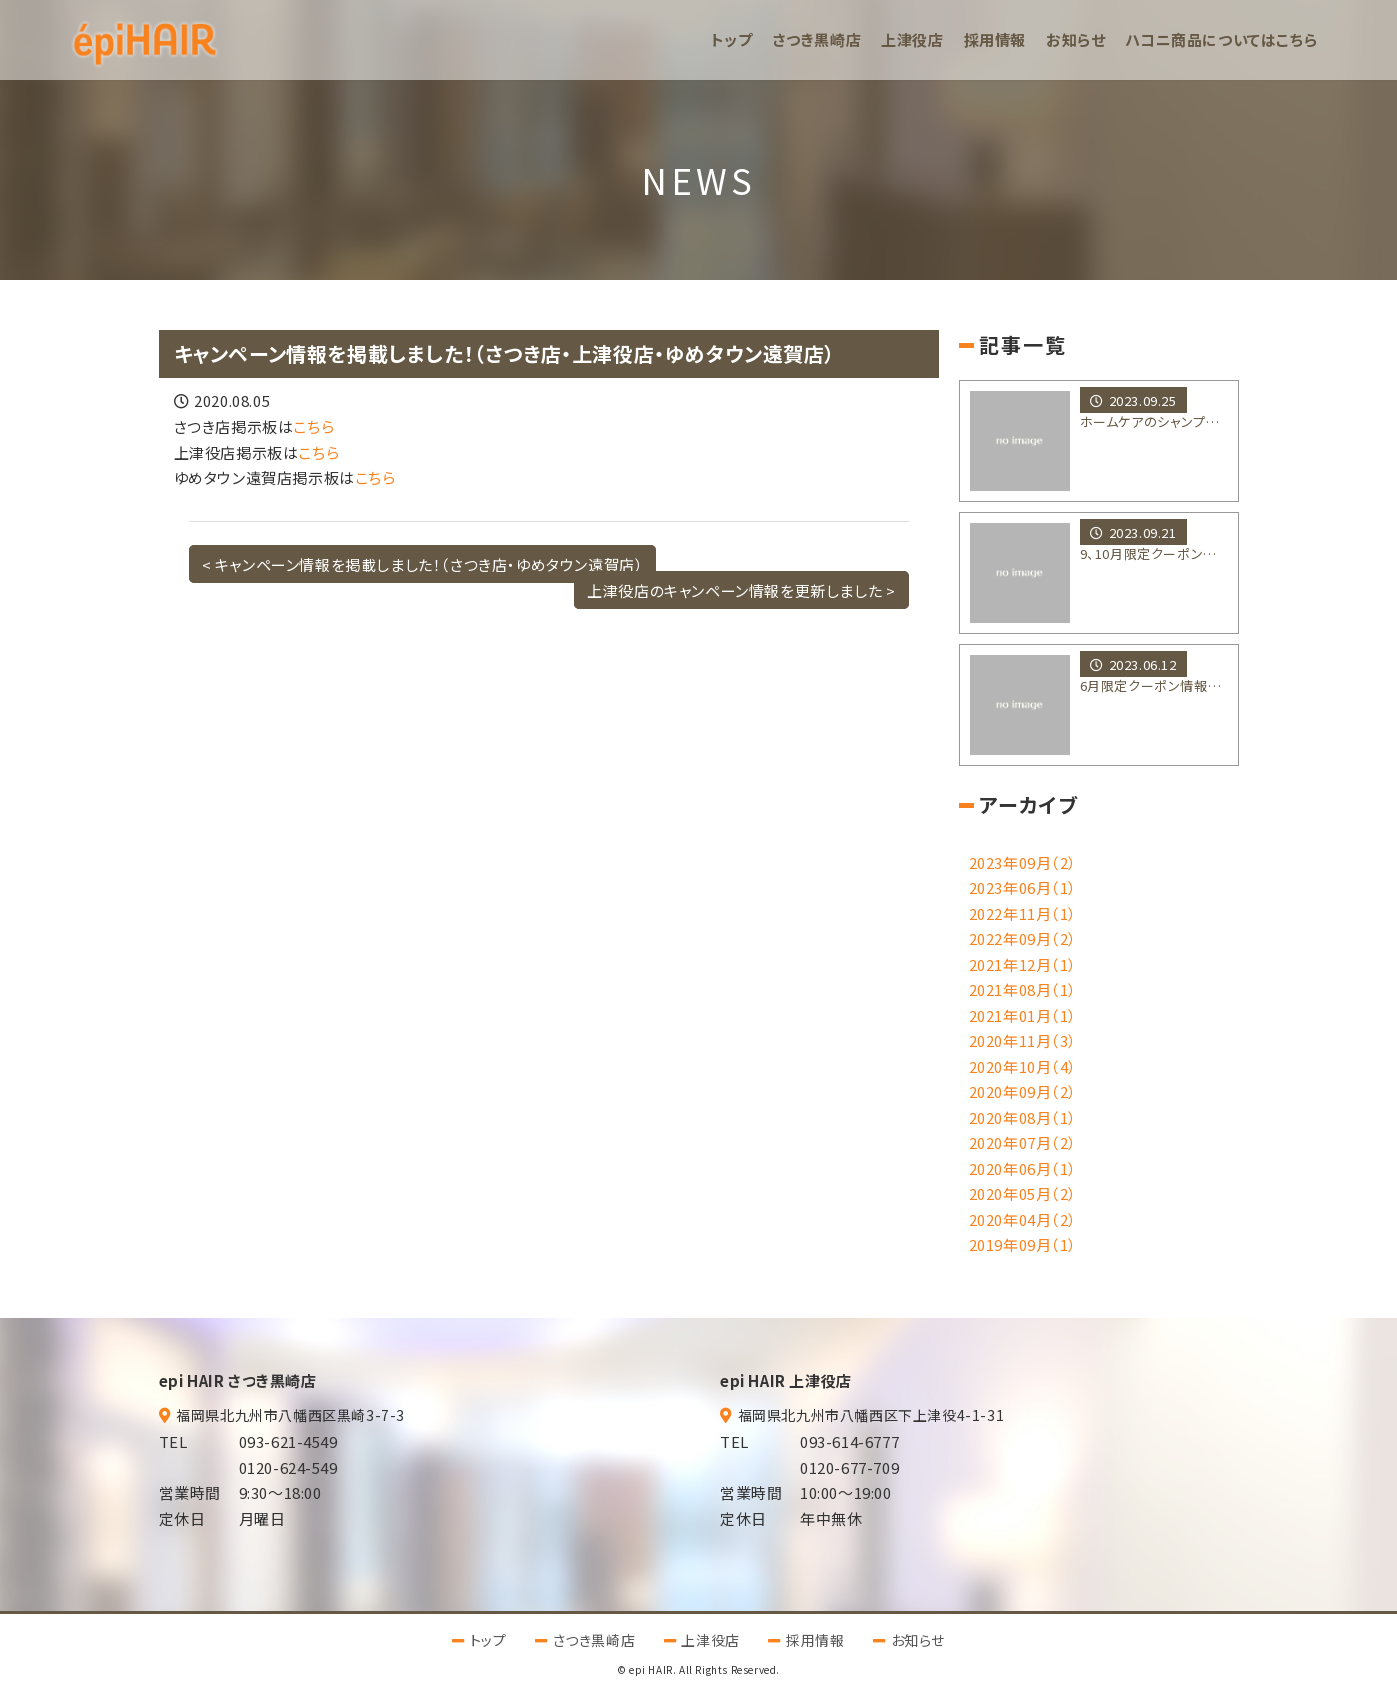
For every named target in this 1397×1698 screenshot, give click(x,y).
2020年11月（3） (1023, 1040)
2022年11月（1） (1023, 913)
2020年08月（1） (1023, 1117)
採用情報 (995, 39)
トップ (732, 39)
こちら (313, 426)
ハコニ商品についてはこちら (1221, 39)
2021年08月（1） (1023, 989)
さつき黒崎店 (817, 39)
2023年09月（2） (1023, 862)
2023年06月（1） (1023, 887)
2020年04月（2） (1023, 1219)
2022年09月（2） (1023, 938)
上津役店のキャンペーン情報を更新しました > (741, 589)
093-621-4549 (288, 1441)
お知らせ (1075, 39)
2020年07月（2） (1023, 1142)
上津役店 (912, 39)
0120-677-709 (849, 1467)
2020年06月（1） (1023, 1168)
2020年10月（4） (1023, 1066)
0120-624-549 (288, 1467)
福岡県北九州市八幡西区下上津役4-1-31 (871, 1415)
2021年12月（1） (1023, 964)
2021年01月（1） (1023, 1015)
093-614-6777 (849, 1441)
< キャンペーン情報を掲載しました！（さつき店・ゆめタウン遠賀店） (423, 564)
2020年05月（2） (1023, 1193)
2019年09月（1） (1023, 1244)
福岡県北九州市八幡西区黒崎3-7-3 (290, 1415)
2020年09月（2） (1023, 1091)
